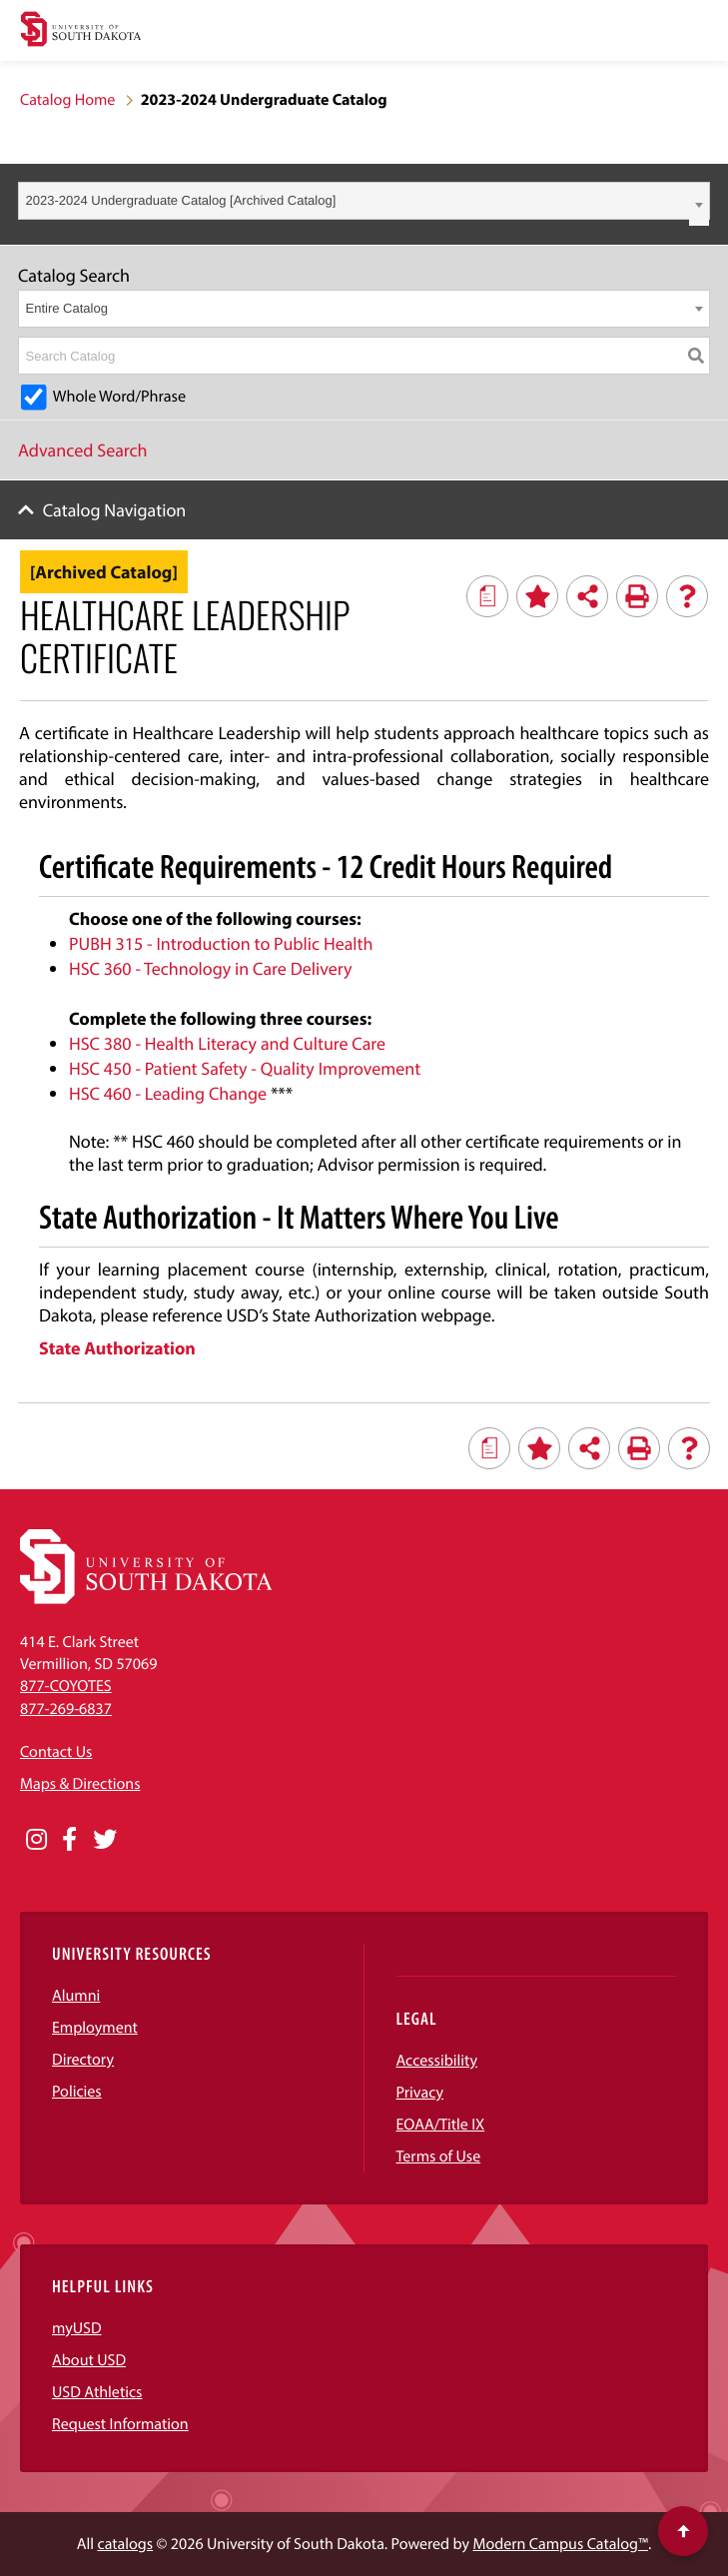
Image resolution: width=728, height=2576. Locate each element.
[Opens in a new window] (36, 1840)
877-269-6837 (66, 1709)
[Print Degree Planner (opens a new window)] (487, 596)
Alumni (76, 1996)
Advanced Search (83, 449)
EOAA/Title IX (440, 2125)
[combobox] (364, 201)
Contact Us (56, 1752)
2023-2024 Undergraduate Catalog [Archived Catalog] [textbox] (181, 200)
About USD (89, 2360)
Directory (83, 2060)
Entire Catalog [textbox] (67, 308)
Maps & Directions (80, 1784)
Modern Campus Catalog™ (559, 2544)
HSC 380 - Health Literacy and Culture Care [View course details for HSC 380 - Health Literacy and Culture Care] (227, 1043)
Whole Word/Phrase (119, 397)
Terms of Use (438, 2156)
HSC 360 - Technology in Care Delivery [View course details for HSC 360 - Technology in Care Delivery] (210, 968)
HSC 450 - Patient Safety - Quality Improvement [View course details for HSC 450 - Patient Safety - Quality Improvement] (244, 1068)
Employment (95, 2028)
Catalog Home (67, 100)
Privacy (420, 2093)
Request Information (120, 2424)
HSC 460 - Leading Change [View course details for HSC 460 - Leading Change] (168, 1093)
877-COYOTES (66, 1686)
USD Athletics (97, 2392)
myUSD (77, 2328)
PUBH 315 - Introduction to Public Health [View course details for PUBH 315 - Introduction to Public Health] (221, 943)
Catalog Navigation (115, 509)
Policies (77, 2092)
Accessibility (437, 2061)
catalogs (125, 2544)
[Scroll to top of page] (683, 2531)
